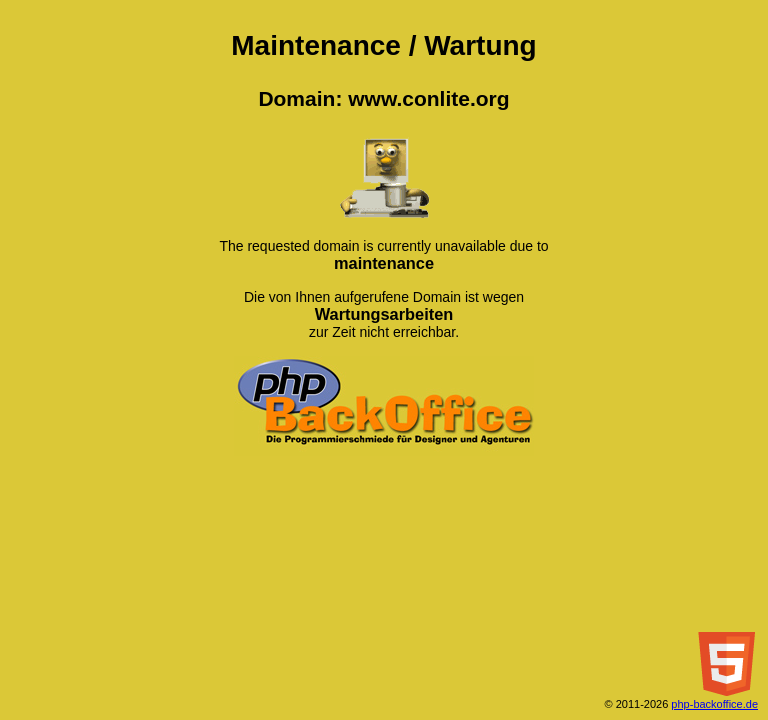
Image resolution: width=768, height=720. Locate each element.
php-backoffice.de (714, 704)
